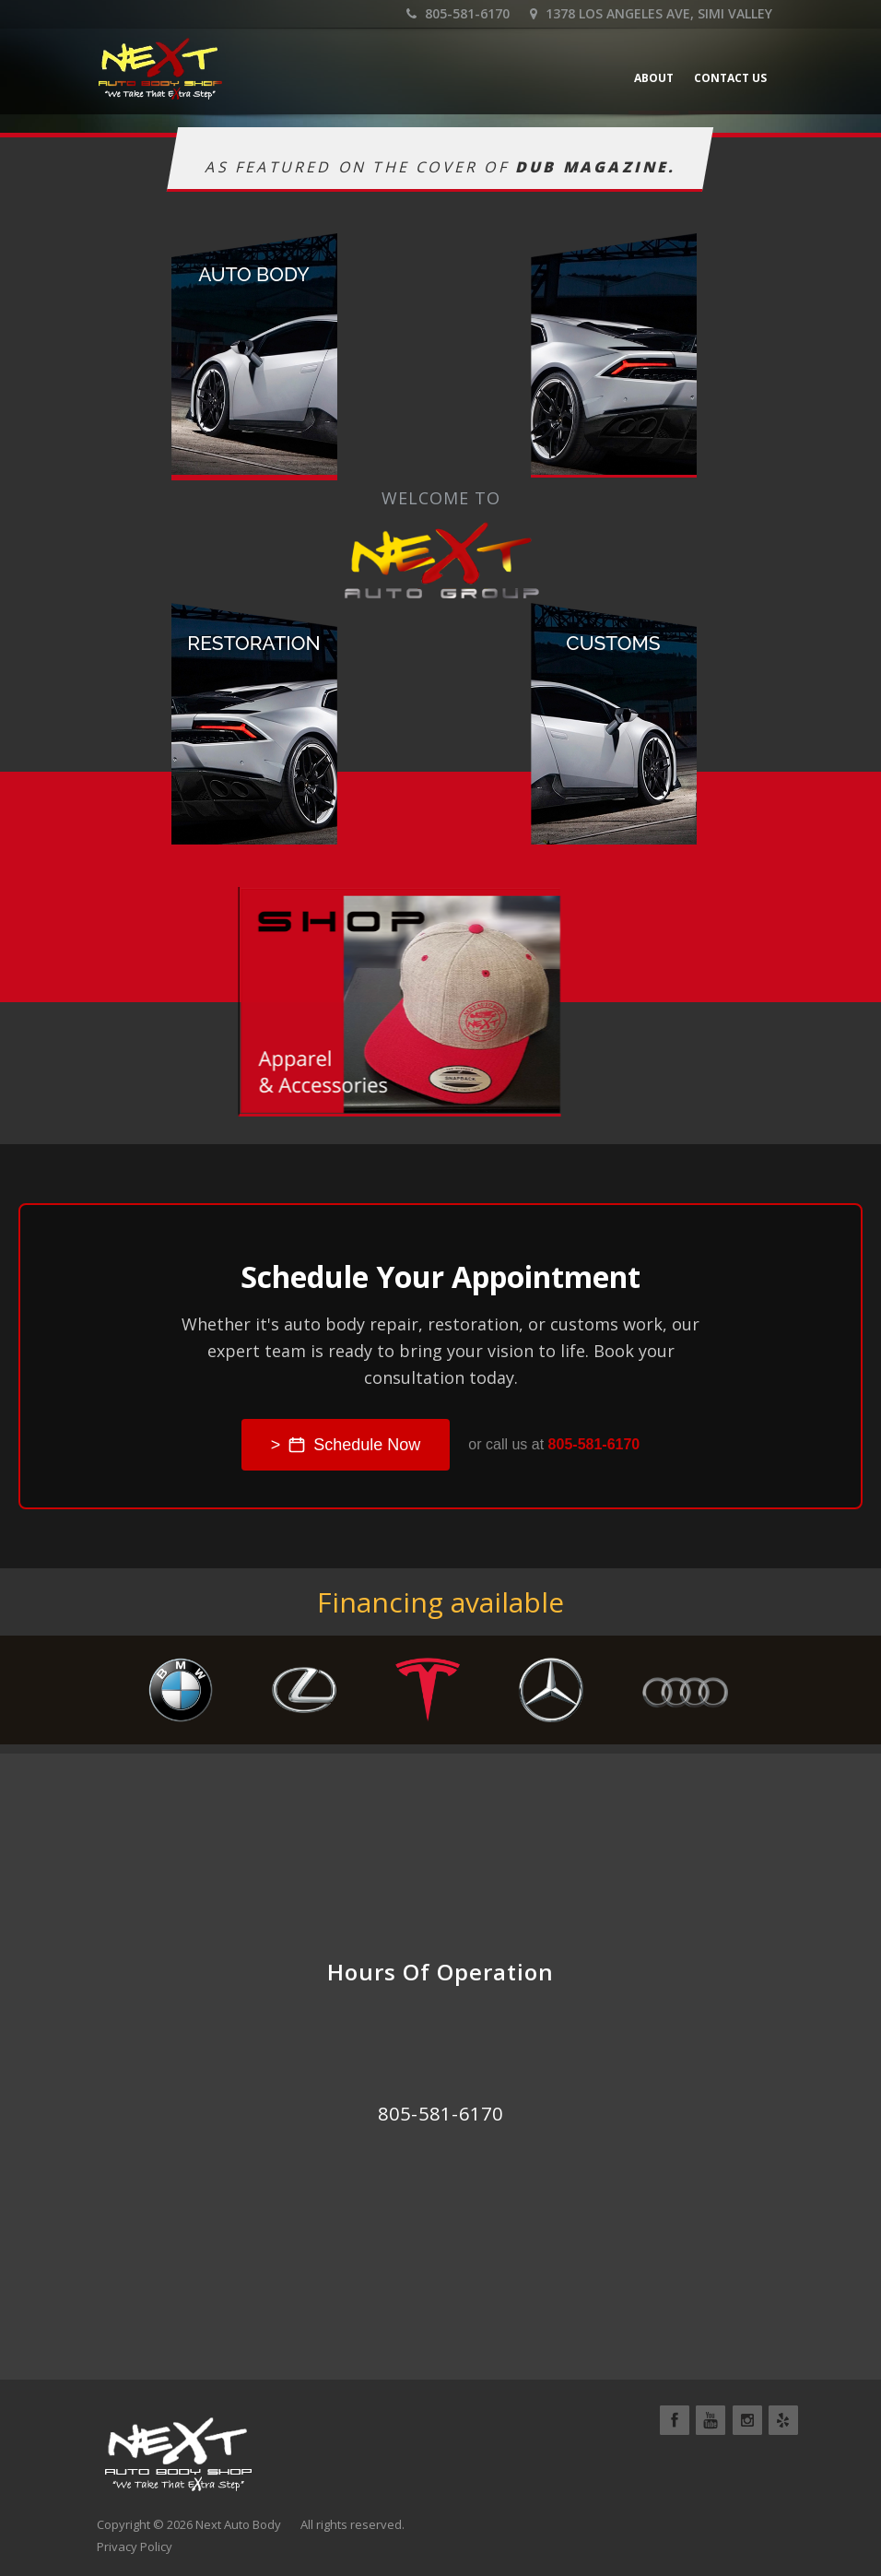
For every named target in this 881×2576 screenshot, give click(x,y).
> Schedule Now (346, 1445)
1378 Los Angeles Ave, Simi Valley (651, 13)
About (654, 78)
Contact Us (730, 78)
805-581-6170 (458, 13)
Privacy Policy (134, 2546)
